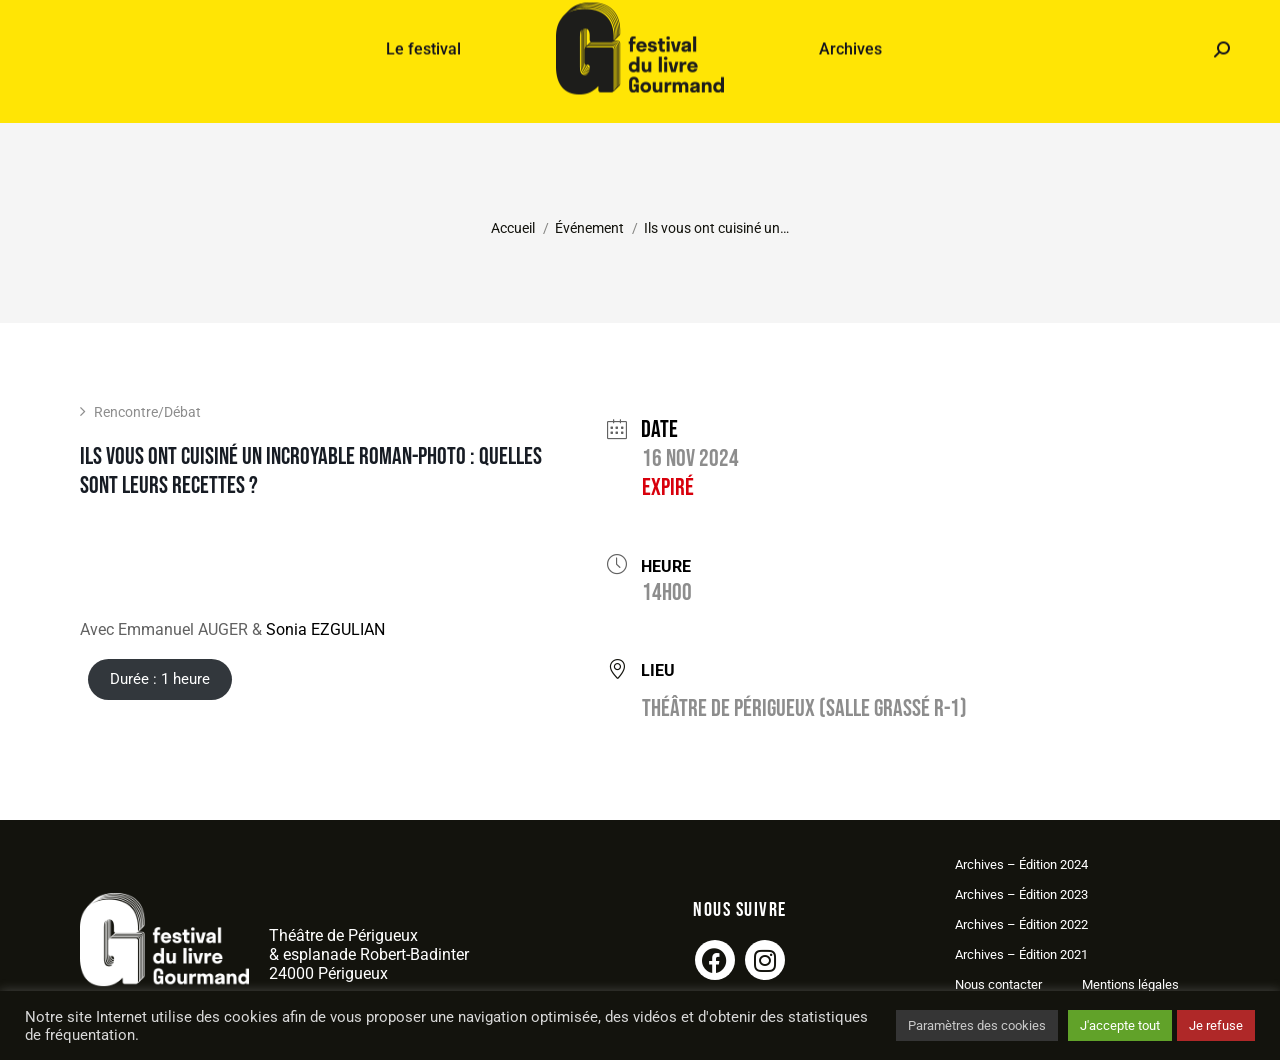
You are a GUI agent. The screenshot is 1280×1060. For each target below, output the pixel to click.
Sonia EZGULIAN (325, 629)
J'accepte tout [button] (1120, 1025)
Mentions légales (1130, 984)
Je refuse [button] (1216, 1025)
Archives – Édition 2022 (1021, 924)
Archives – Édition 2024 (1021, 864)
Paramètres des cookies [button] (977, 1025)
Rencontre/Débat (140, 412)
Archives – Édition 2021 (1021, 954)
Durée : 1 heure (160, 679)
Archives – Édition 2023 (1021, 894)
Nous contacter (998, 984)
